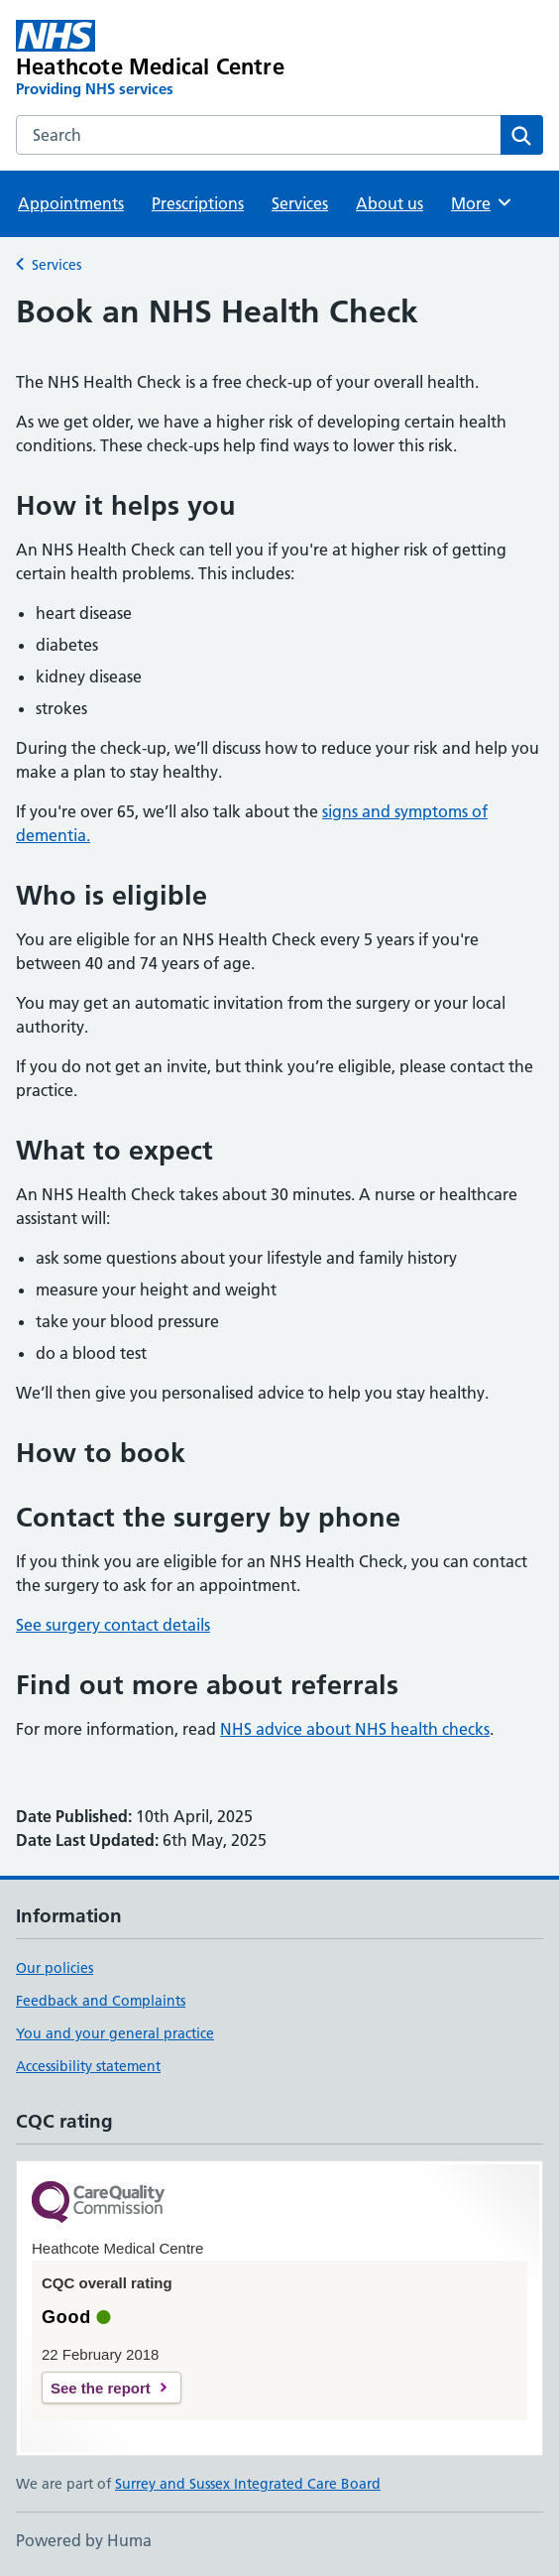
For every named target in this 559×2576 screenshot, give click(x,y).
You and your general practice (115, 2033)
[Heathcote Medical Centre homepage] (174, 59)
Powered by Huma (84, 2540)
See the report (101, 2388)
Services (300, 203)
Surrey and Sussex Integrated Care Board (248, 2484)
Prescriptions (198, 203)
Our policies (54, 1968)
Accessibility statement (88, 2066)
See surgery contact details (113, 1625)
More (482, 202)
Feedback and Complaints (100, 2001)
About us (389, 203)
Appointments (71, 203)
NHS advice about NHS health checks (355, 1729)
